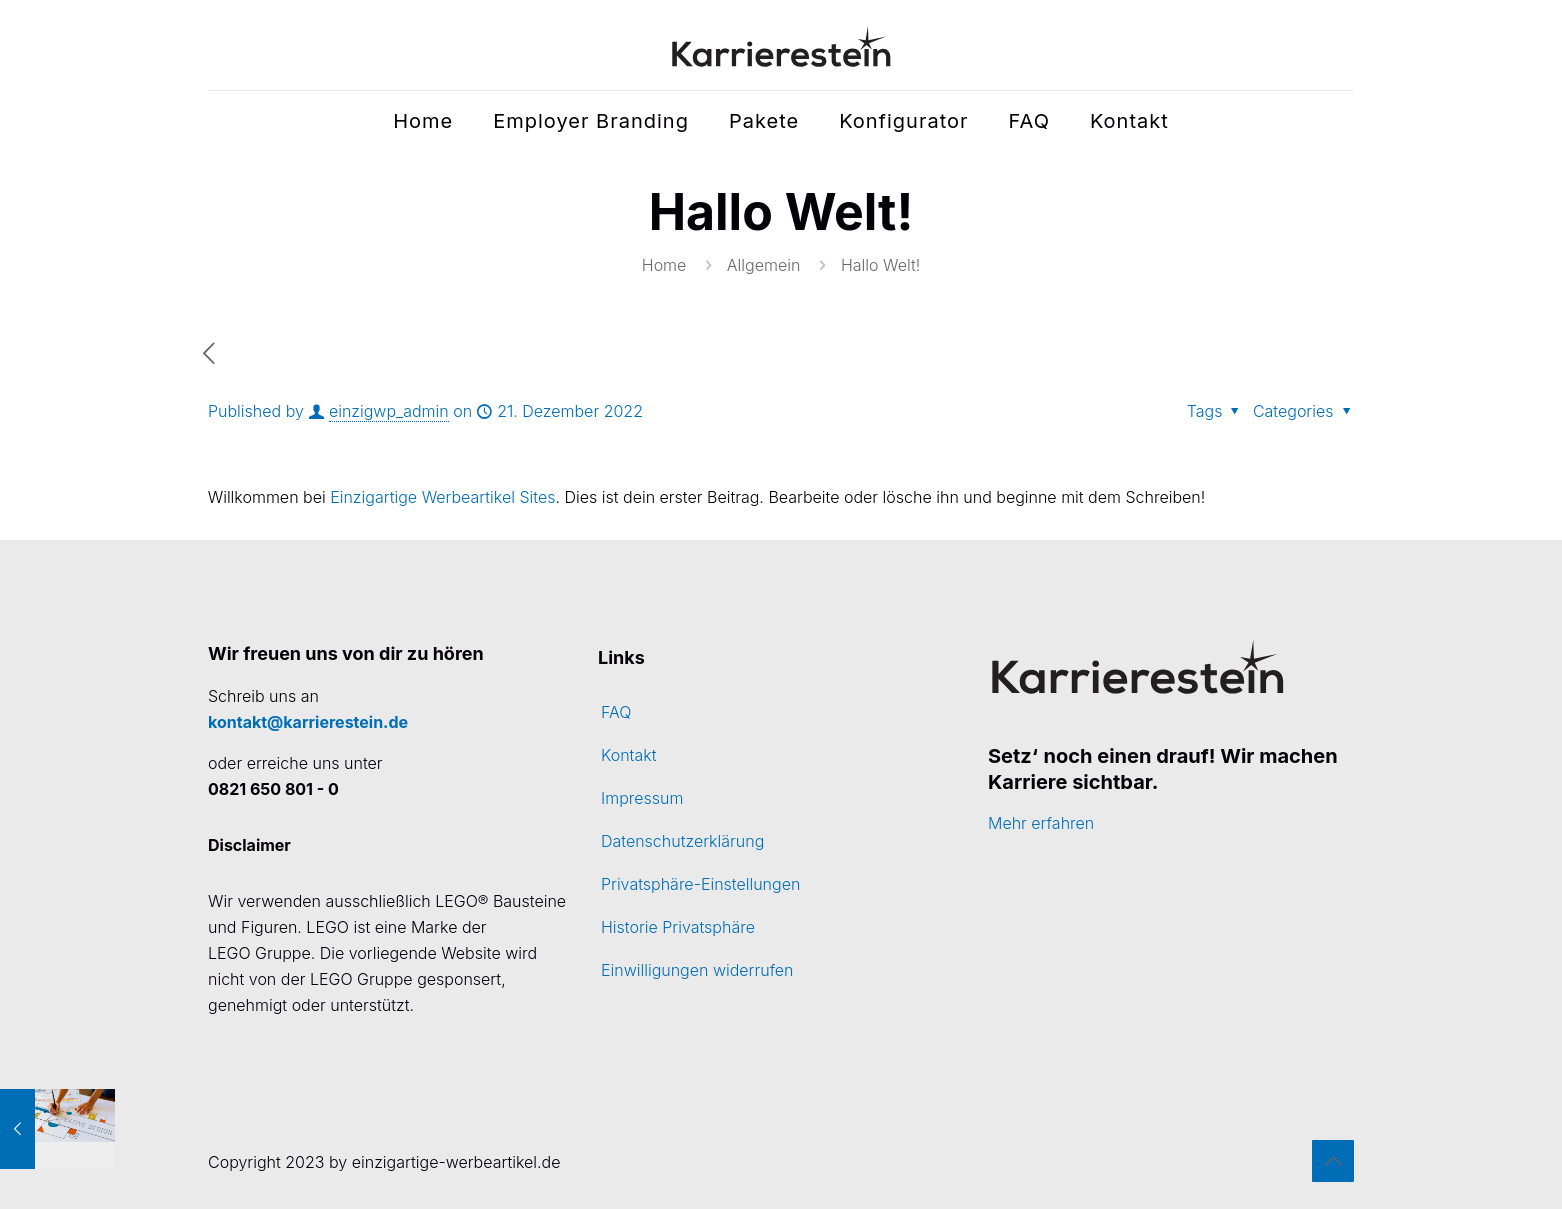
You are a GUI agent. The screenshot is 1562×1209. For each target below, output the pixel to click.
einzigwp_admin (389, 411)
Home (664, 265)
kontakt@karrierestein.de (308, 722)
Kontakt (629, 755)
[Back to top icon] (1333, 1161)
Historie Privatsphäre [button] (678, 927)
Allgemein (764, 265)
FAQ (616, 712)
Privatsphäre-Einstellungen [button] (700, 884)
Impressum (642, 798)
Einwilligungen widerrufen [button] (697, 970)
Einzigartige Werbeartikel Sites (442, 497)
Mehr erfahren (1041, 823)
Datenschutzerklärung (682, 841)
